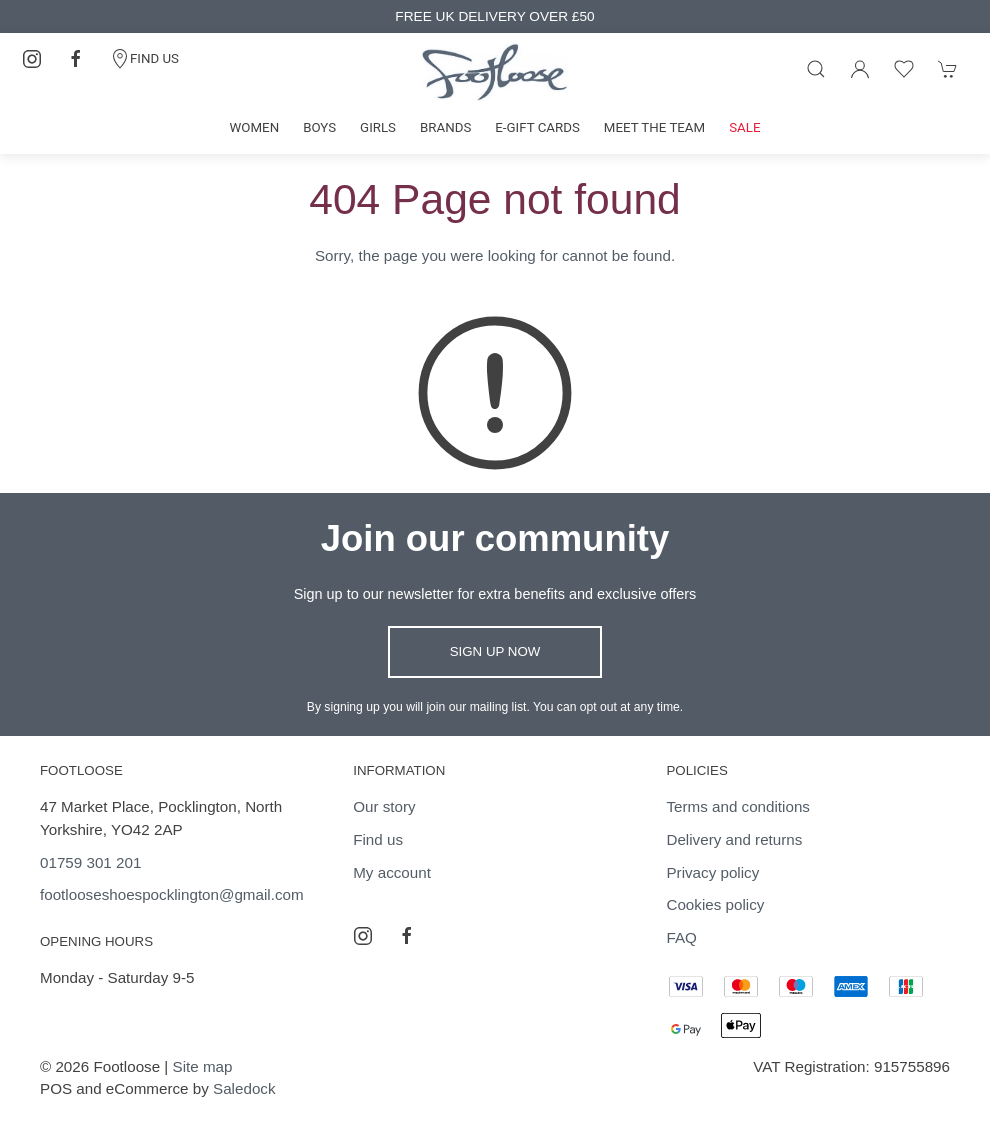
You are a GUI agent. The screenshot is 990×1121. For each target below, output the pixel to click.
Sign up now (495, 651)
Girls (378, 127)
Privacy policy (712, 872)
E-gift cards (537, 127)
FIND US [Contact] (144, 59)
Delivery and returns (734, 839)
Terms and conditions (738, 806)
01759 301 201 (90, 862)
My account (392, 872)
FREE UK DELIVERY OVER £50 (494, 16)
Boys (319, 127)
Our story (384, 806)
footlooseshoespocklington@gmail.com (172, 894)
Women (255, 127)
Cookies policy (715, 904)
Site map (203, 1066)
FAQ (681, 937)
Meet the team (654, 127)
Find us (378, 839)
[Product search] (816, 69)
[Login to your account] (860, 69)
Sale (744, 127)
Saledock (244, 1088)
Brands (445, 127)
